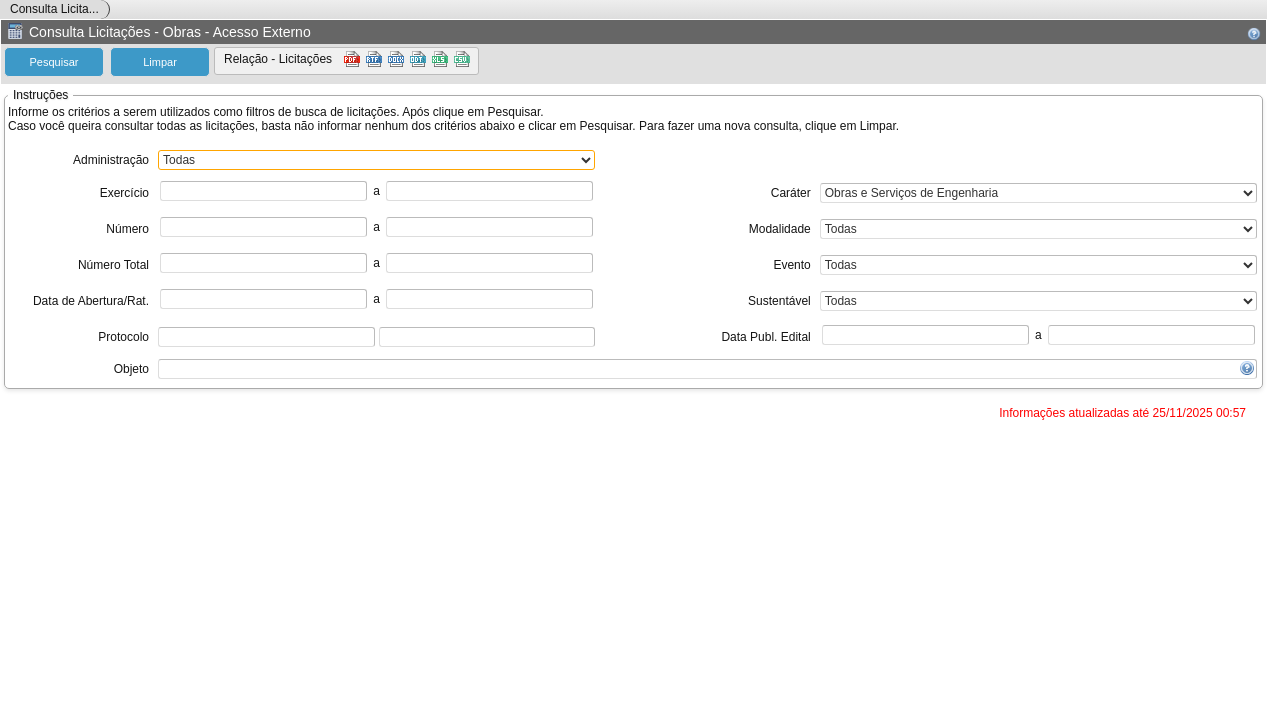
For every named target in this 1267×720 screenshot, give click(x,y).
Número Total (113, 265)
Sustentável (779, 301)
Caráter (791, 193)
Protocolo (123, 337)
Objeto (131, 369)
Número (127, 229)
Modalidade (780, 229)
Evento (791, 265)
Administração (111, 160)
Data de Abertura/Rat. (91, 301)
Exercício (124, 193)
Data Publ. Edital (765, 337)
